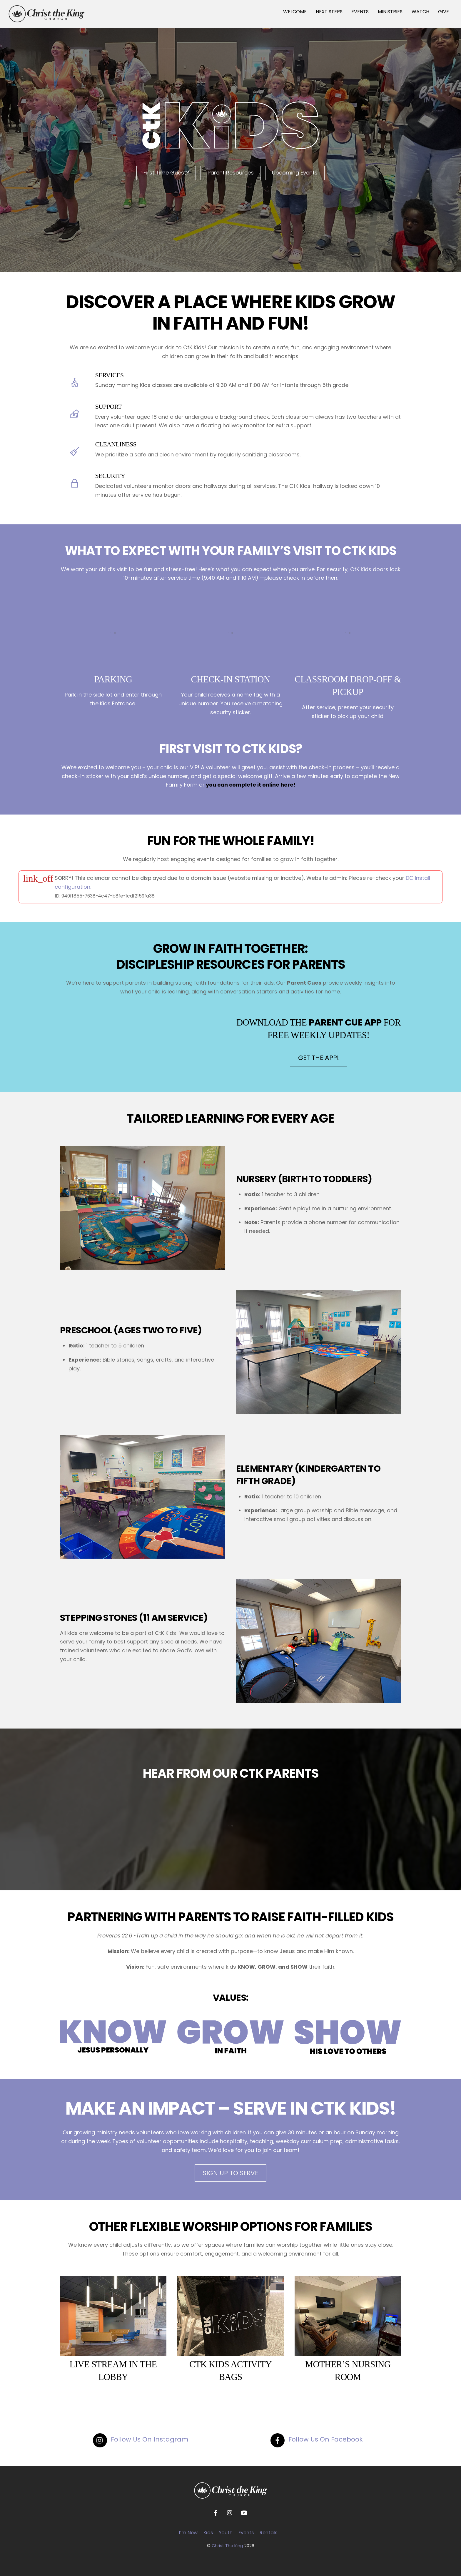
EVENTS (360, 11)
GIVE (443, 11)
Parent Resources (231, 172)
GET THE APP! (318, 1057)
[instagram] (230, 2512)
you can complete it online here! (250, 784)
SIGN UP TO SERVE (230, 2173)
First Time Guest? (166, 172)
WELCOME (295, 11)
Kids (208, 2532)
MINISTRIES (390, 11)
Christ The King (227, 2546)
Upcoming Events (295, 172)
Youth (226, 2532)
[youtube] (244, 2512)
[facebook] (216, 2512)
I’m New (188, 2532)
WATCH (420, 11)
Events (246, 2532)
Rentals (268, 2532)
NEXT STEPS (329, 11)
